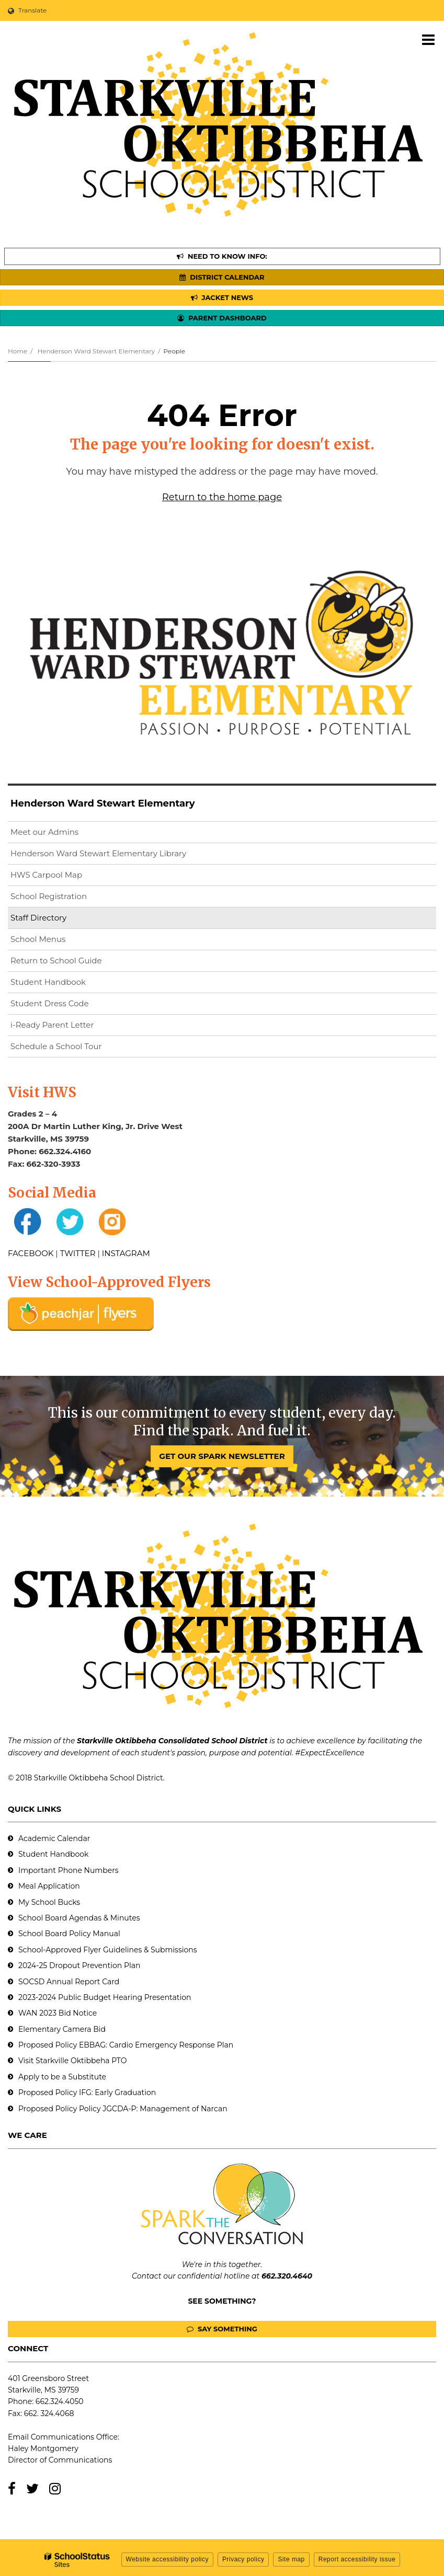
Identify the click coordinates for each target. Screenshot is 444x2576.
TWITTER (78, 1253)
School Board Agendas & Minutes (79, 1918)
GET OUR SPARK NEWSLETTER (221, 1456)
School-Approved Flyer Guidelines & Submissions (107, 1949)
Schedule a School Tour (56, 1046)
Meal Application (49, 1886)
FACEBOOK (30, 1253)
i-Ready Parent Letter (52, 1025)
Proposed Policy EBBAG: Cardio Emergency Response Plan (125, 2045)
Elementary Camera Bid (62, 2029)
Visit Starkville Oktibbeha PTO (72, 2060)
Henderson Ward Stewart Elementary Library (115, 855)
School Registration (48, 896)
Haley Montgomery (43, 2448)
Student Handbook (48, 982)
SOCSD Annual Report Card (68, 1981)
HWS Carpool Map (63, 877)
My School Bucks (49, 1902)
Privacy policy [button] (243, 2559)
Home (17, 351)
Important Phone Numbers (68, 1870)
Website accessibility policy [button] (167, 2559)
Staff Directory (38, 918)
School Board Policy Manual (69, 1933)
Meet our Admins (44, 832)
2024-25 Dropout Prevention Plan (79, 1965)
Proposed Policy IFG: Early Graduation (87, 2092)
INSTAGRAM (126, 1253)
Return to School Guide (56, 960)
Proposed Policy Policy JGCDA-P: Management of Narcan (122, 2108)
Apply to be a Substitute (62, 2077)
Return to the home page (222, 497)
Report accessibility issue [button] (357, 2559)
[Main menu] (428, 39)
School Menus (37, 939)
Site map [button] (291, 2559)
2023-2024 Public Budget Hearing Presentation (104, 1997)
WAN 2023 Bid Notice (57, 2013)
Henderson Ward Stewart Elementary (96, 351)
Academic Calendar (54, 1838)
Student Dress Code (49, 1003)
